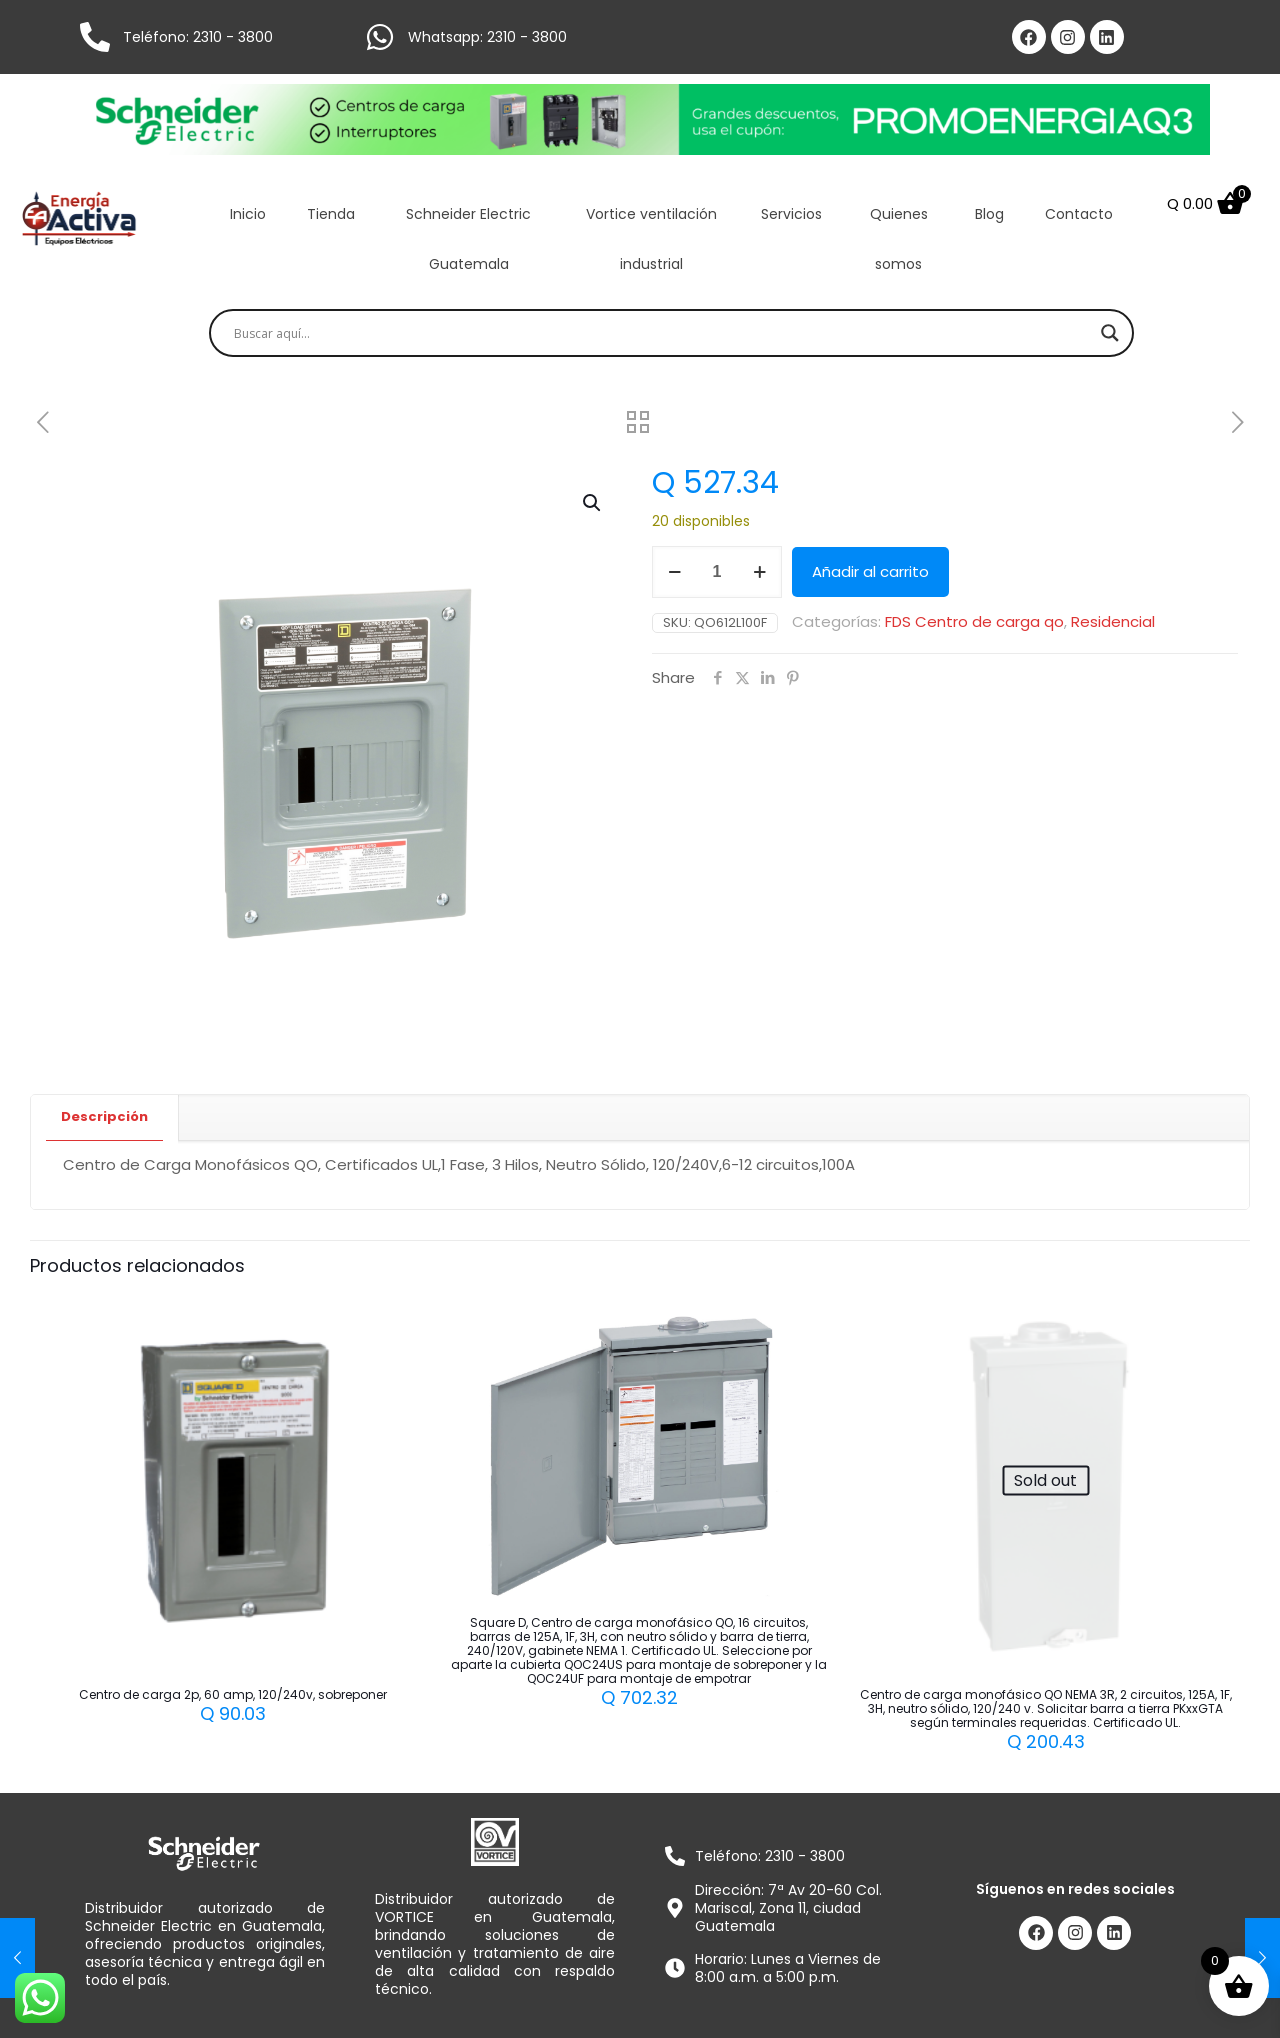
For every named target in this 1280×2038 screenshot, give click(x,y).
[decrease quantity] (674, 572)
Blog (989, 214)
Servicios (791, 214)
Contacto (1079, 214)
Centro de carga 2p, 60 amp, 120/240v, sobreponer (233, 1694)
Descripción (104, 1116)
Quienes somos (899, 239)
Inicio (248, 214)
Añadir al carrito (870, 571)
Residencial (1113, 621)
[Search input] (662, 333)
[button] (593, 503)
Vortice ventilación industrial (651, 239)
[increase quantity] (759, 572)
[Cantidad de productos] (717, 572)
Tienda (331, 214)
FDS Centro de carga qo (974, 621)
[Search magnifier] (1110, 333)
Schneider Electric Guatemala (468, 239)
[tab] (105, 1117)
